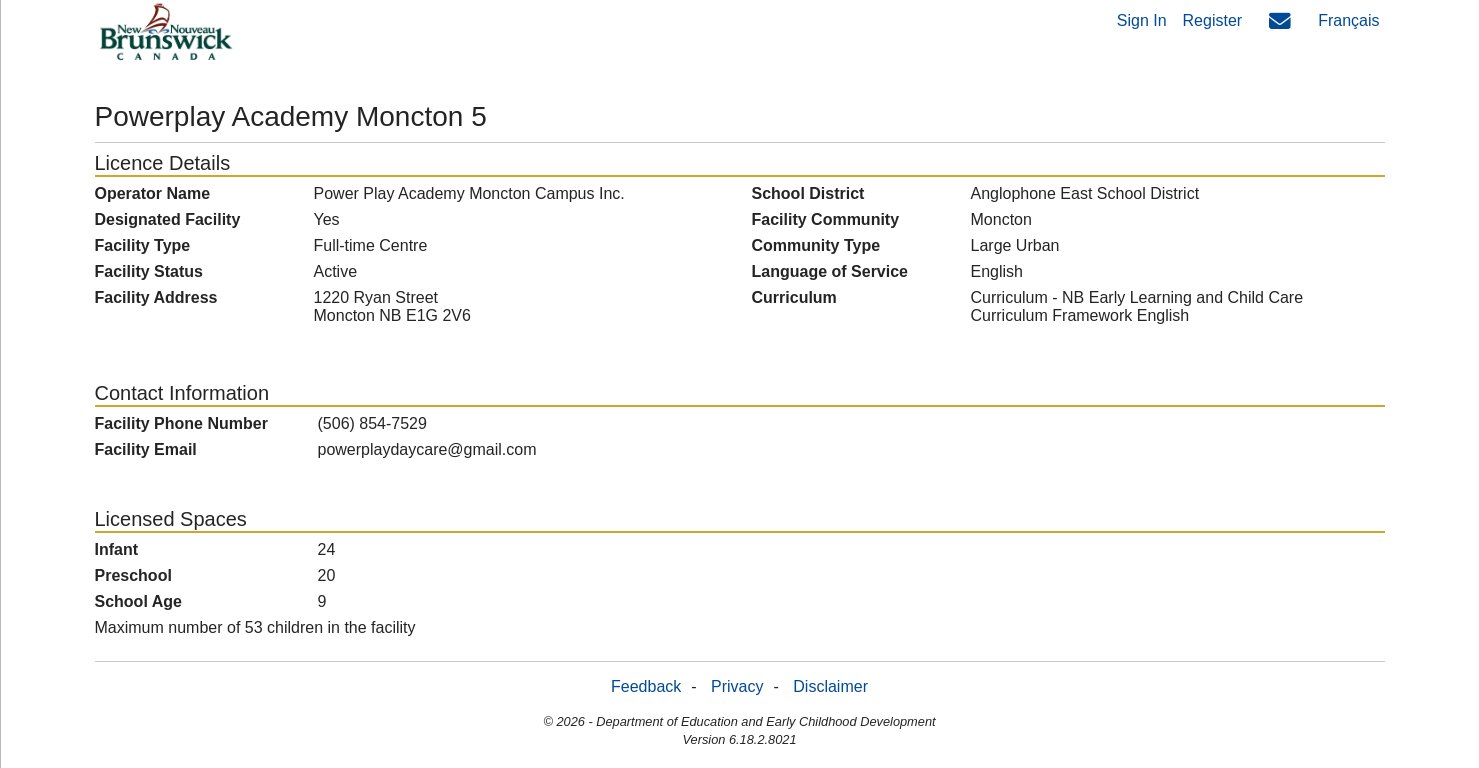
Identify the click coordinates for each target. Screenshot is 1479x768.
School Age (138, 601)
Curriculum (794, 297)
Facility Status (149, 271)
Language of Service (830, 271)
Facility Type (143, 245)
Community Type (816, 245)
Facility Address (156, 297)
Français (1348, 20)
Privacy (737, 686)
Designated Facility (168, 219)
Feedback (646, 686)
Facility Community (826, 219)
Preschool (133, 575)
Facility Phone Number (181, 423)
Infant (117, 549)
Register (1213, 20)
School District (808, 193)
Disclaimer (830, 686)
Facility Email (146, 449)
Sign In (1142, 20)
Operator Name (153, 193)
